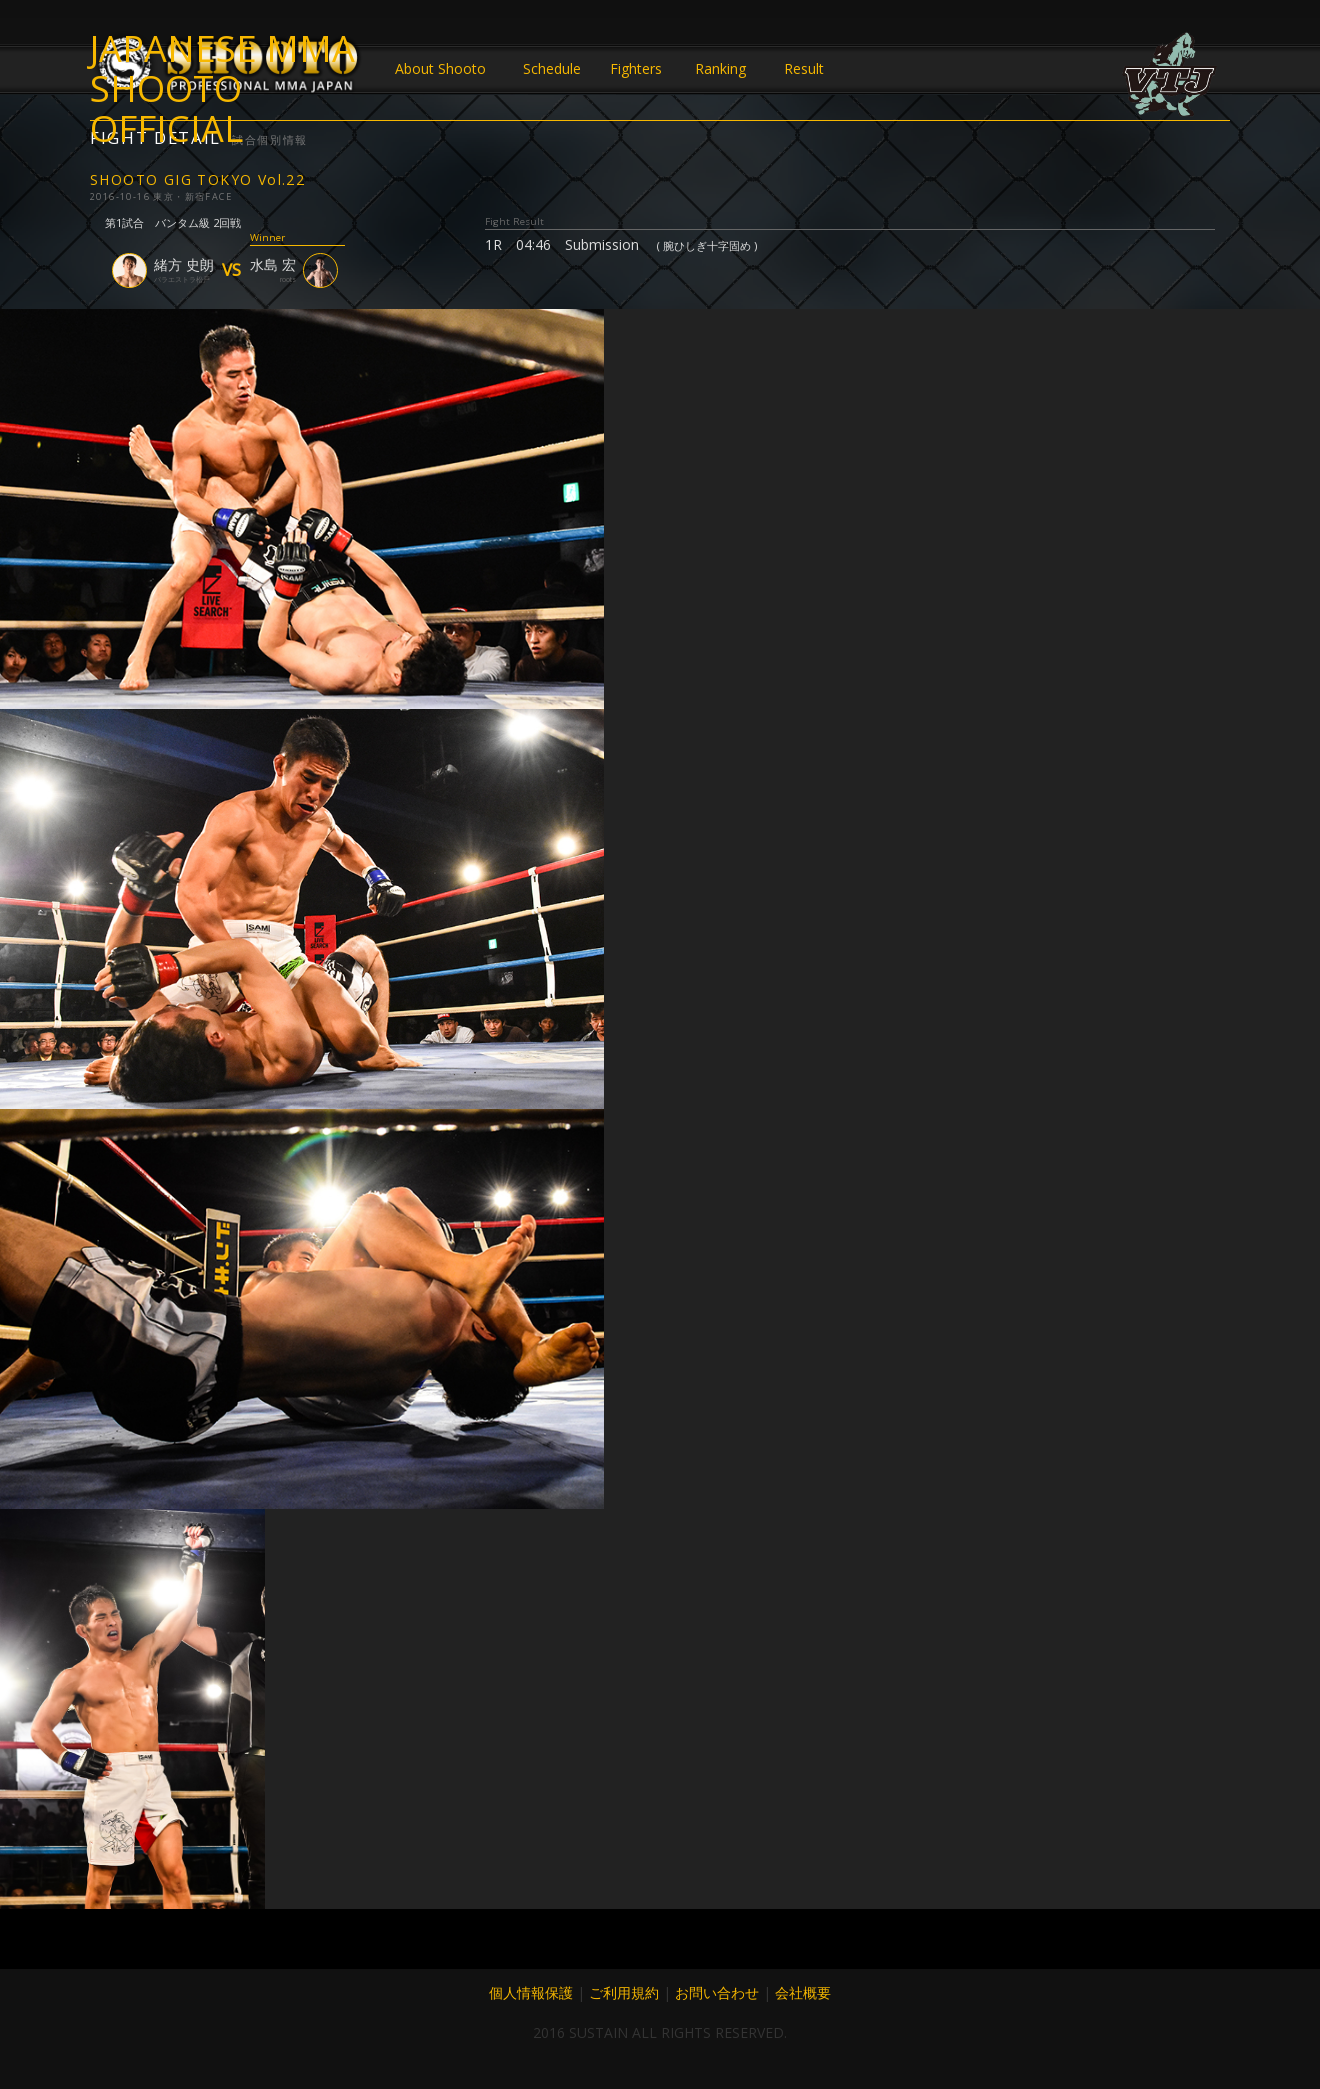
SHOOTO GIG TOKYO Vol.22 (197, 179)
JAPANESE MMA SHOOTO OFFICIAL (222, 69)
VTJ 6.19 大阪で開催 (1170, 75)
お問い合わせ (717, 1992)
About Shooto (440, 68)
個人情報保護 (531, 1992)
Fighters (636, 68)
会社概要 (803, 1992)
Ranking (720, 68)
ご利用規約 (624, 1992)
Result (804, 68)
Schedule (552, 68)
